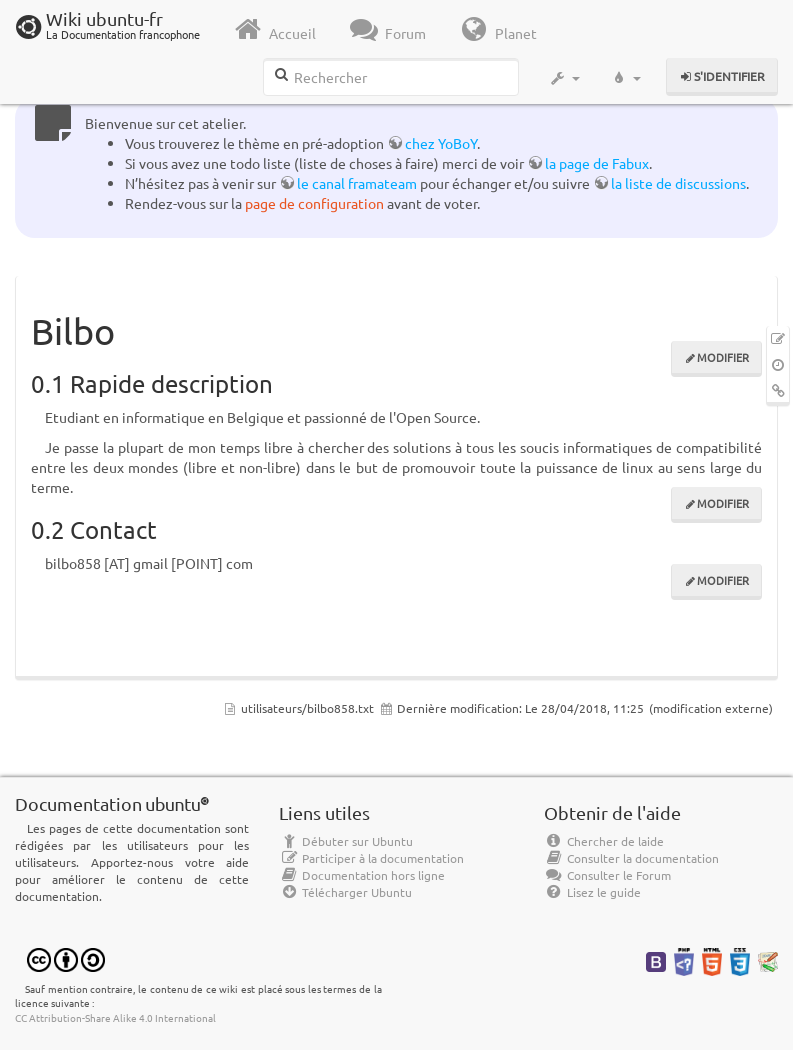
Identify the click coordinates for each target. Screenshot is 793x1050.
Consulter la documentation (631, 858)
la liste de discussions (678, 183)
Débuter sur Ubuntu (346, 841)
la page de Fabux (597, 163)
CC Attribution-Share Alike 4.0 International (115, 1017)
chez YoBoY (441, 143)
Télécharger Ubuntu (345, 892)
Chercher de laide (604, 841)
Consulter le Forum (607, 875)
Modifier (723, 357)
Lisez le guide (592, 892)
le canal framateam (357, 183)
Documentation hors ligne (362, 875)
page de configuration (314, 203)
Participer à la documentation (371, 858)
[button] (564, 78)
